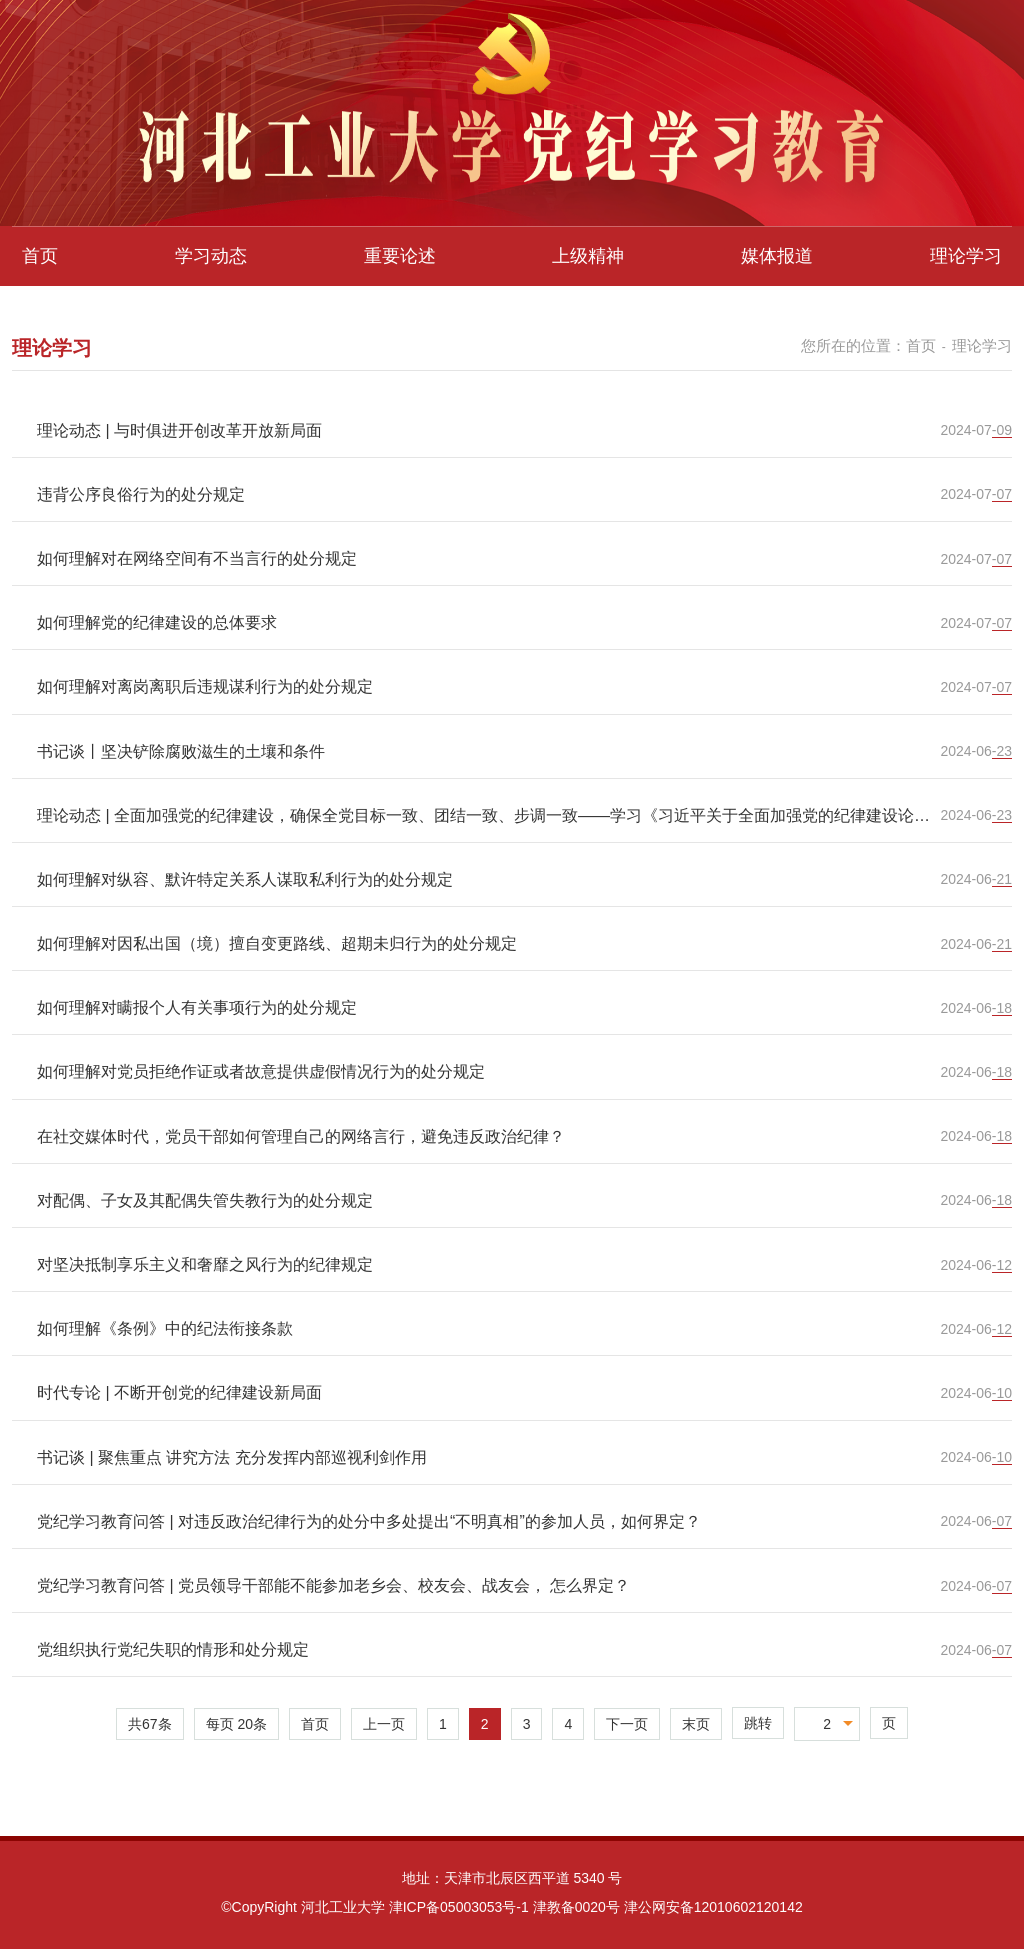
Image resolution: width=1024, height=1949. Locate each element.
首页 (40, 256)
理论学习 (966, 256)
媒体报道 (777, 256)
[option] (512, 113)
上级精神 (588, 256)
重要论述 (400, 256)
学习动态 (211, 256)
